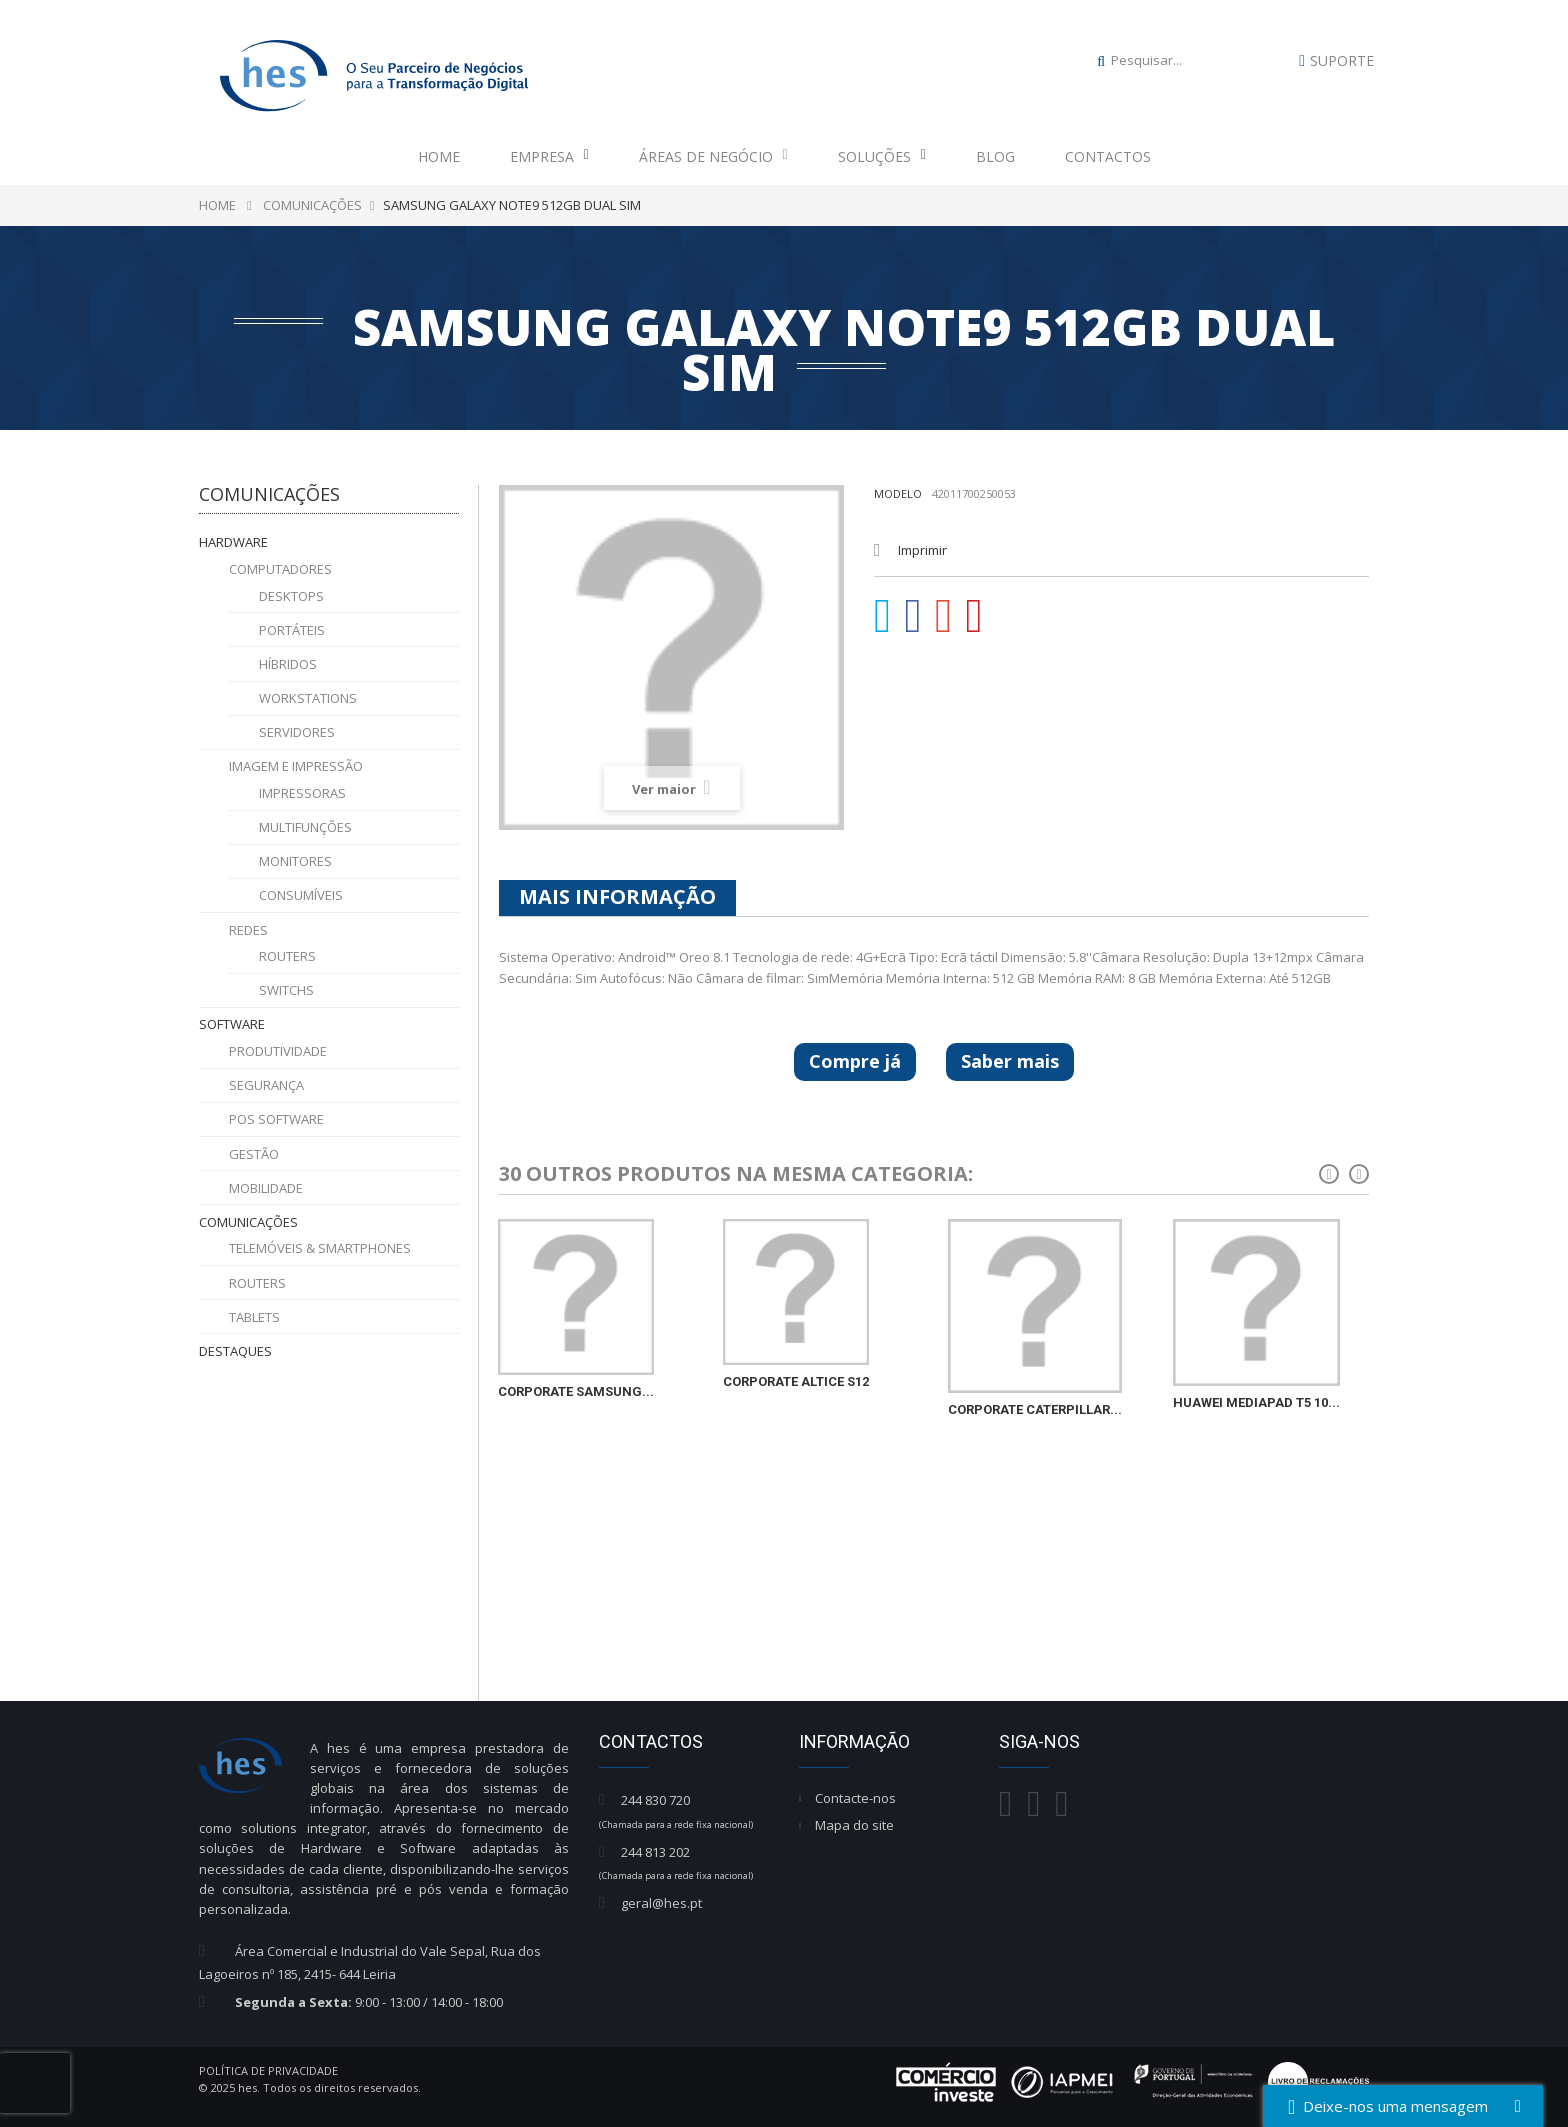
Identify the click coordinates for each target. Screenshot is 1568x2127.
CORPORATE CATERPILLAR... (1035, 1409)
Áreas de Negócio (713, 156)
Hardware (233, 542)
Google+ (944, 616)
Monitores (295, 861)
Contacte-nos (855, 1798)
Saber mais (1010, 1061)
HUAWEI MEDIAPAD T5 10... (1256, 1402)
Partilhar (914, 616)
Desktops (291, 596)
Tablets (254, 1317)
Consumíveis (301, 895)
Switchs (286, 990)
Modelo (898, 493)
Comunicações (248, 1222)
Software (232, 1024)
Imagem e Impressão (296, 766)
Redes (248, 930)
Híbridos (288, 664)
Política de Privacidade (268, 2070)
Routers (287, 956)
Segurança (266, 1085)
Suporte (1342, 60)
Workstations (308, 698)
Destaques (235, 1351)
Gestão (254, 1154)
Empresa (549, 156)
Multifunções (305, 827)
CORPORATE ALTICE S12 (796, 1381)
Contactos (1108, 156)
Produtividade (278, 1051)
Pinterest (975, 616)
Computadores (280, 569)
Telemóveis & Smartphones (320, 1248)
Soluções (882, 156)
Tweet (883, 616)
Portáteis (292, 630)
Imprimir (922, 550)
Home (439, 156)
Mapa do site (854, 1825)
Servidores (297, 732)
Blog (995, 156)
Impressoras (302, 793)
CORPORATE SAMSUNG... (576, 1391)
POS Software (276, 1119)
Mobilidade (266, 1188)
